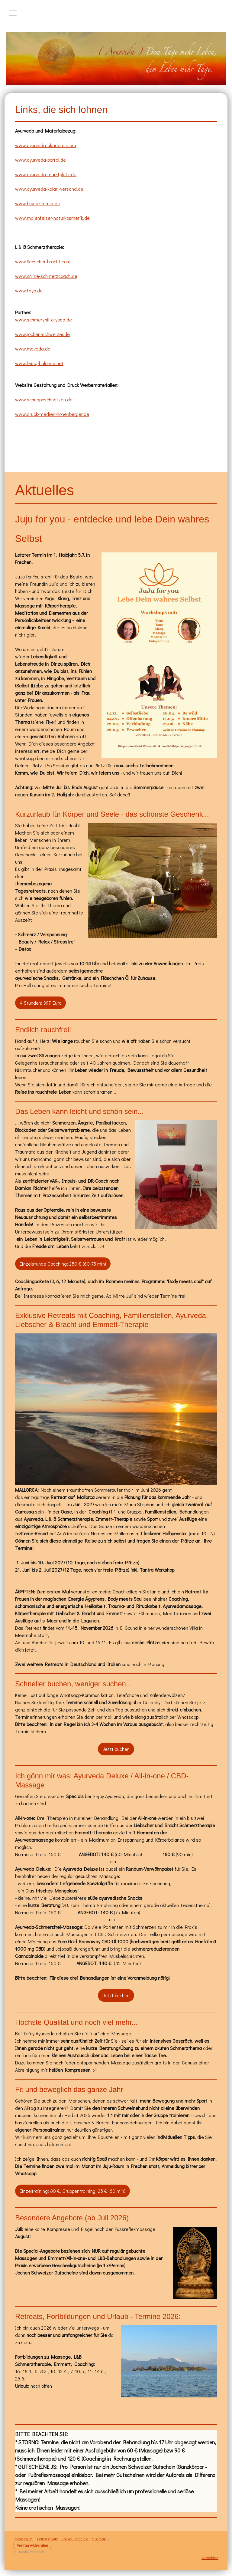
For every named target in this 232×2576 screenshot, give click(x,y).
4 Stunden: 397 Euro (40, 1003)
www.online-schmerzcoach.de (46, 276)
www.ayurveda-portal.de (40, 159)
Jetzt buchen (116, 1749)
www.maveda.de (32, 348)
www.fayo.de (29, 290)
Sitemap (99, 2538)
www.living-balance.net (39, 363)
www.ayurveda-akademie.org (45, 145)
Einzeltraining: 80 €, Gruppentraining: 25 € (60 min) (72, 2191)
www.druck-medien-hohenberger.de (52, 414)
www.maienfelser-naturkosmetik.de (52, 218)
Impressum (23, 2538)
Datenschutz (47, 2538)
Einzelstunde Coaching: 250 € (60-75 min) (63, 1263)
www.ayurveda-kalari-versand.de (49, 189)
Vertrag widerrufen (32, 2545)
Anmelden (209, 2557)
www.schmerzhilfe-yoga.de (43, 319)
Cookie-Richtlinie (75, 2538)
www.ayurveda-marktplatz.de (45, 174)
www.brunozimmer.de (37, 203)
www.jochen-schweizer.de (42, 334)
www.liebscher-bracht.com (42, 261)
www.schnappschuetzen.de (43, 399)
